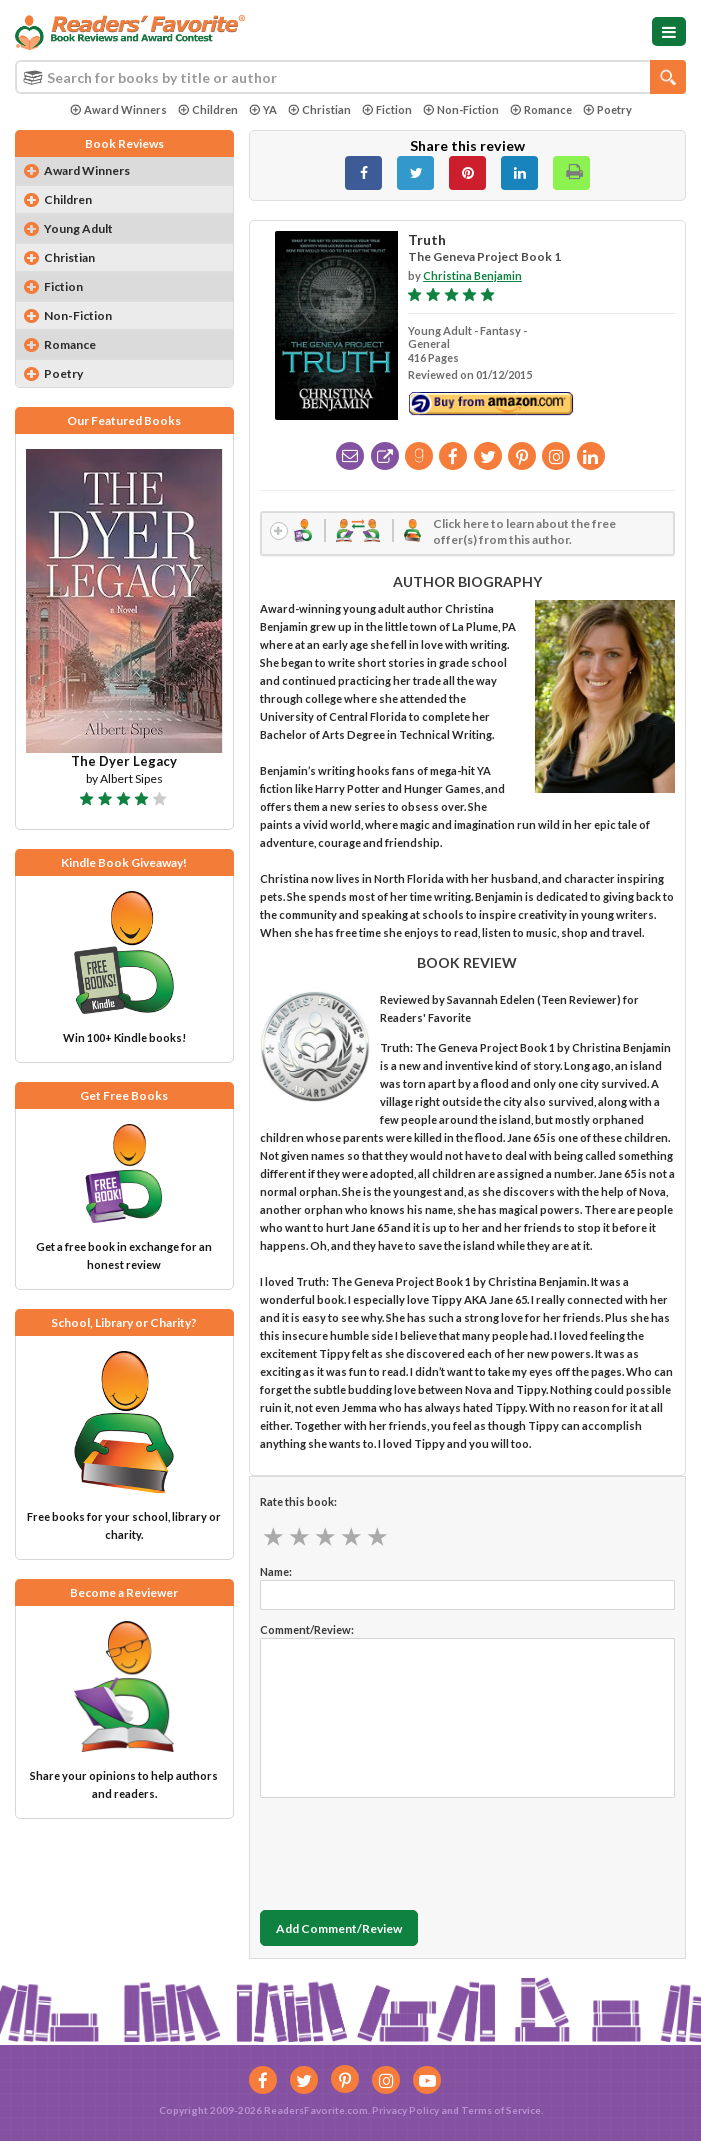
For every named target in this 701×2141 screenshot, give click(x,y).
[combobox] (350, 77)
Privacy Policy (405, 2110)
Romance (541, 109)
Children (208, 109)
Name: (276, 1571)
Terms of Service (501, 2110)
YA (263, 109)
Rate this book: (298, 1501)
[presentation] (412, 1849)
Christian (319, 109)
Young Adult (78, 228)
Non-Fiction (461, 109)
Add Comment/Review (339, 1928)
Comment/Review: (307, 1629)
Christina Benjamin (472, 275)
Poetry (607, 109)
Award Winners (118, 109)
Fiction (387, 109)
